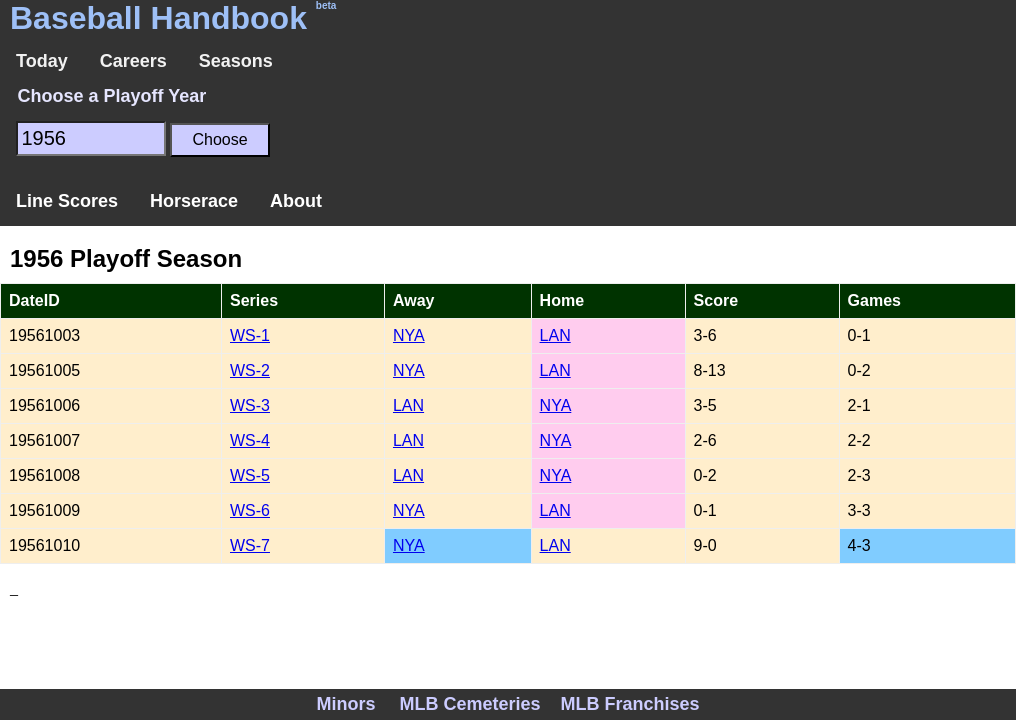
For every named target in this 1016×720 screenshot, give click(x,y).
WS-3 (250, 405)
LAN (555, 335)
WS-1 (250, 335)
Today (42, 61)
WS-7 (250, 545)
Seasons (236, 61)
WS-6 (250, 510)
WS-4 (250, 440)
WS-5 (250, 475)
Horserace (194, 201)
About (296, 201)
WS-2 (250, 370)
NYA (409, 335)
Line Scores (67, 201)
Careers (133, 61)
